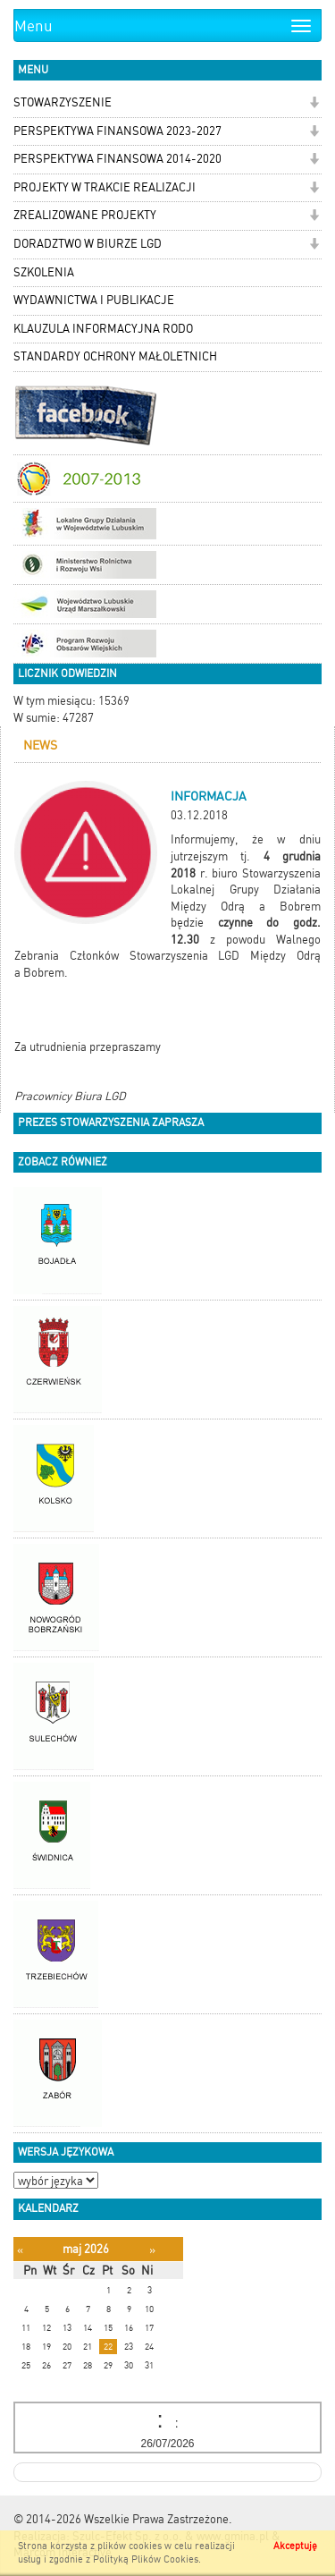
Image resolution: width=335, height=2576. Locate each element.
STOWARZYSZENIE (62, 102)
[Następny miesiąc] (152, 2250)
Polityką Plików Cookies (145, 2559)
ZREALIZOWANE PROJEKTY (84, 215)
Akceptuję (295, 2546)
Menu (33, 26)
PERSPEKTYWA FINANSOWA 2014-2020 (117, 158)
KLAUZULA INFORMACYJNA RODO (103, 328)
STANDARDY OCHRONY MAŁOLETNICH (115, 356)
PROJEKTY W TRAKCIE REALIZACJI (104, 187)
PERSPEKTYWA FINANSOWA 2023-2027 (117, 131)
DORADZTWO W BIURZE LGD (87, 243)
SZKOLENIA (43, 272)
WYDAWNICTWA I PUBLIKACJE (93, 300)
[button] (314, 104)
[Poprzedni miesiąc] (20, 2250)
